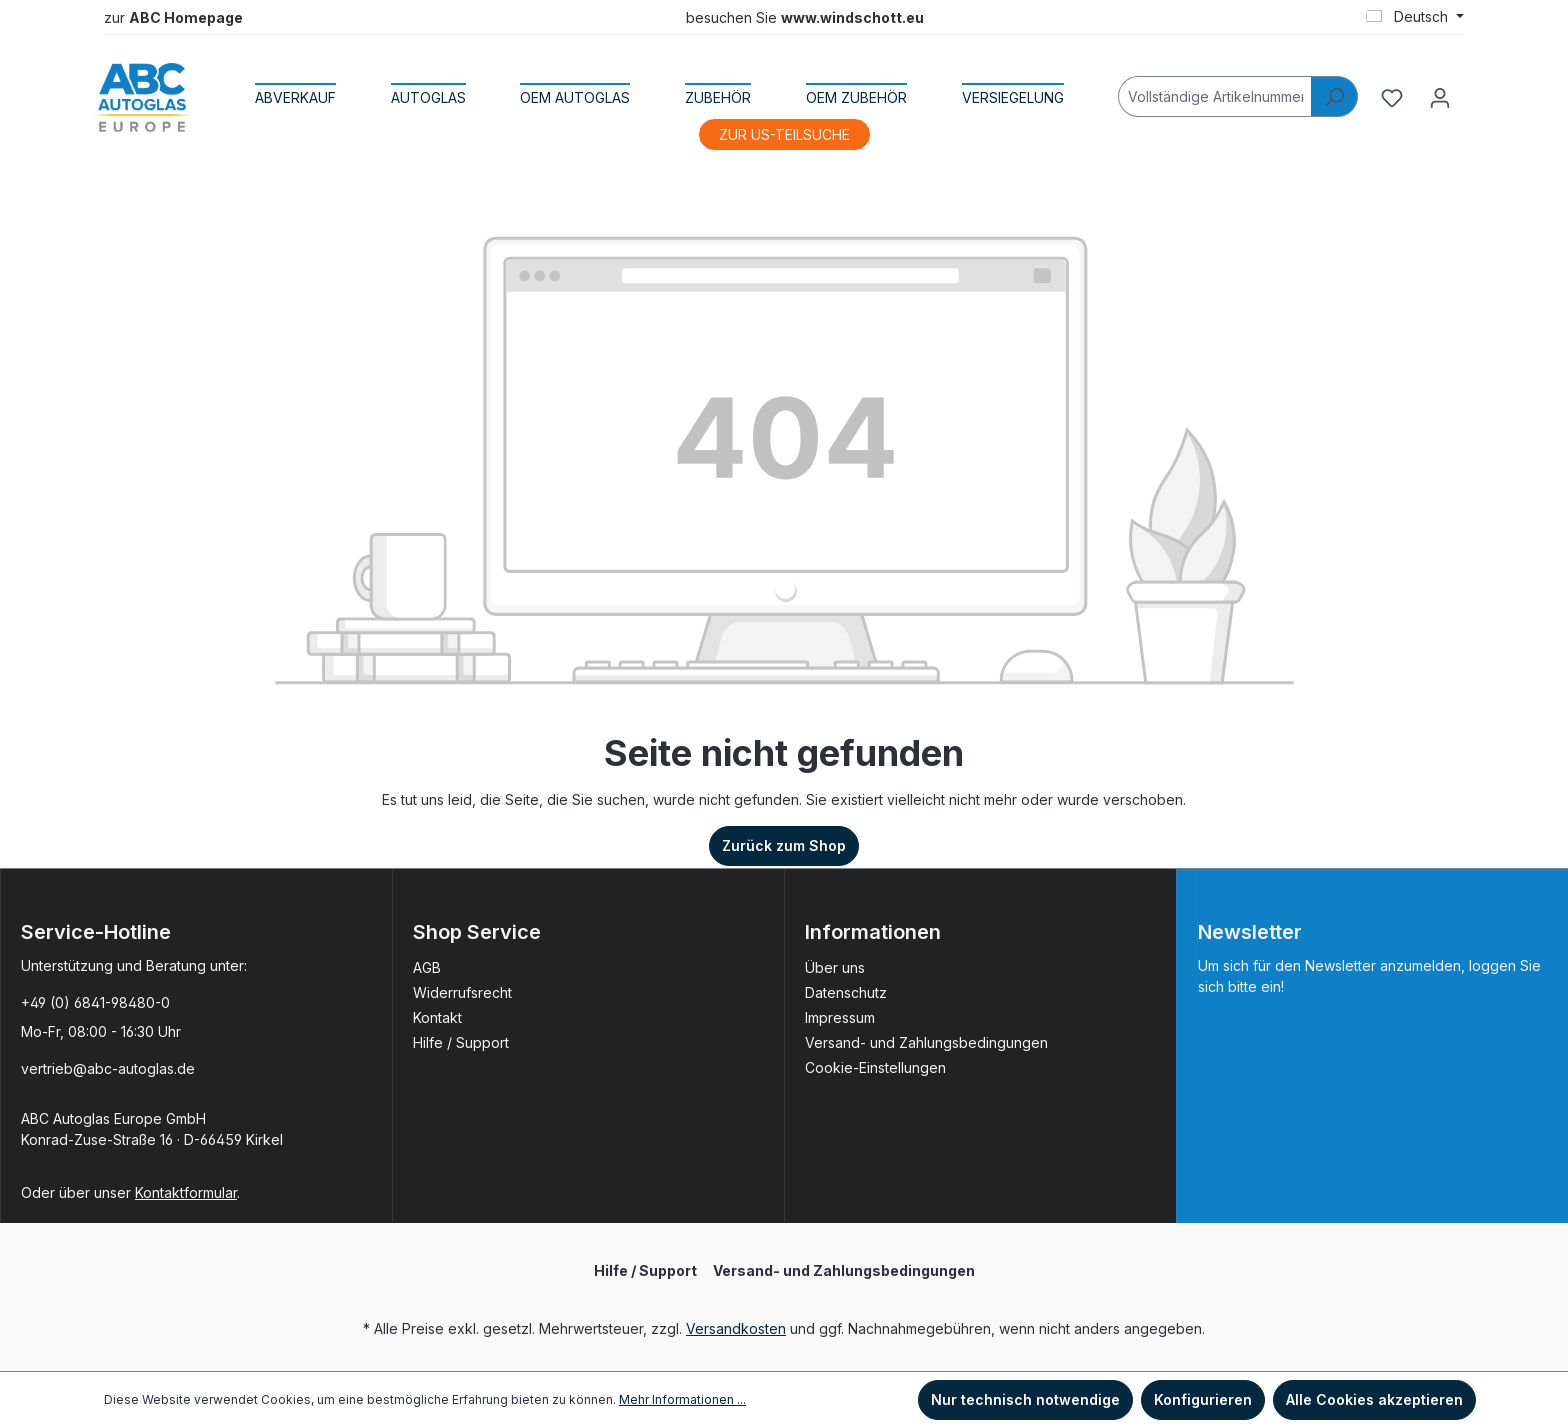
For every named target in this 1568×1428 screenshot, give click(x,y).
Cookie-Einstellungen (875, 1067)
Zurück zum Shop (784, 845)
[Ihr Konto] (1440, 98)
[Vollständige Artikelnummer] (1215, 96)
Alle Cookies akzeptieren (1374, 1399)
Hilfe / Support (461, 1042)
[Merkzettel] (1392, 98)
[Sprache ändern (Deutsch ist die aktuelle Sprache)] (1415, 17)
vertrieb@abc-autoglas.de (108, 1068)
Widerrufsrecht (462, 992)
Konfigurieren (1203, 1399)
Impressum (840, 1017)
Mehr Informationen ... (682, 1399)
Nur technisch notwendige (1025, 1399)
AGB (427, 967)
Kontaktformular (186, 1192)
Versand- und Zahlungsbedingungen (926, 1042)
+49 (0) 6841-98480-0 (95, 1002)
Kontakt (437, 1017)
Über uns (835, 967)
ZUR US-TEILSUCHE (784, 134)
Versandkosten (736, 1328)
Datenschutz (846, 992)
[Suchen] (1334, 96)
